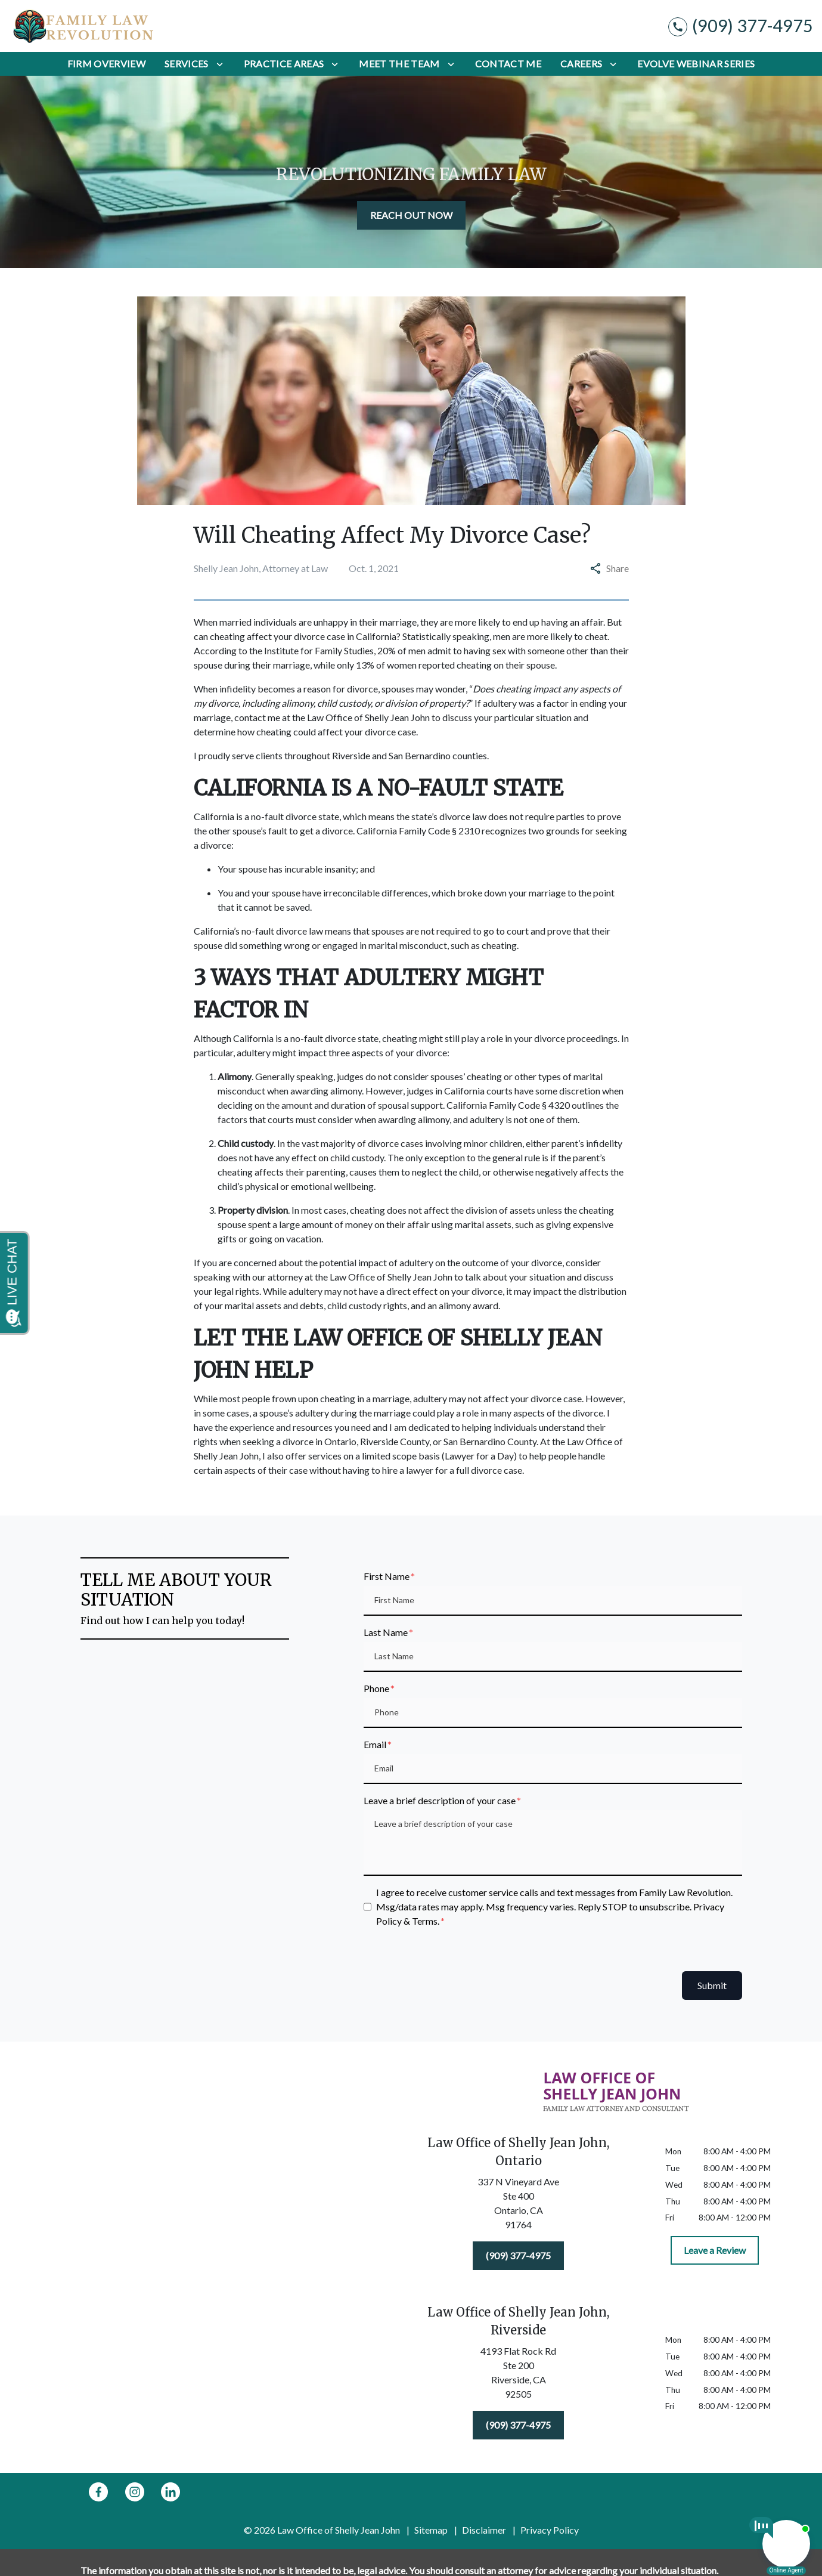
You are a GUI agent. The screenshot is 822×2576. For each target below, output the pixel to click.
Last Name (386, 1632)
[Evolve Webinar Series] (695, 64)
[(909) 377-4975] (518, 2255)
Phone (376, 1688)
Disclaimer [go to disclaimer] (484, 2529)
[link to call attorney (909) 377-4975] (740, 26)
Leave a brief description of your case (440, 1800)
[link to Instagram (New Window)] (134, 2491)
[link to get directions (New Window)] (519, 2206)
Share (609, 568)
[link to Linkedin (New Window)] (170, 2491)
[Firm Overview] (106, 64)
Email (375, 1744)
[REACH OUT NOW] (411, 215)
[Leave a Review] (715, 2250)
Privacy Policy (549, 2529)
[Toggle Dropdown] (220, 64)
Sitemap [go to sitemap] (431, 2529)
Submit (712, 1985)
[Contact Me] (508, 64)
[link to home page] (83, 26)
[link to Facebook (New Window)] (98, 2491)
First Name (387, 1576)
